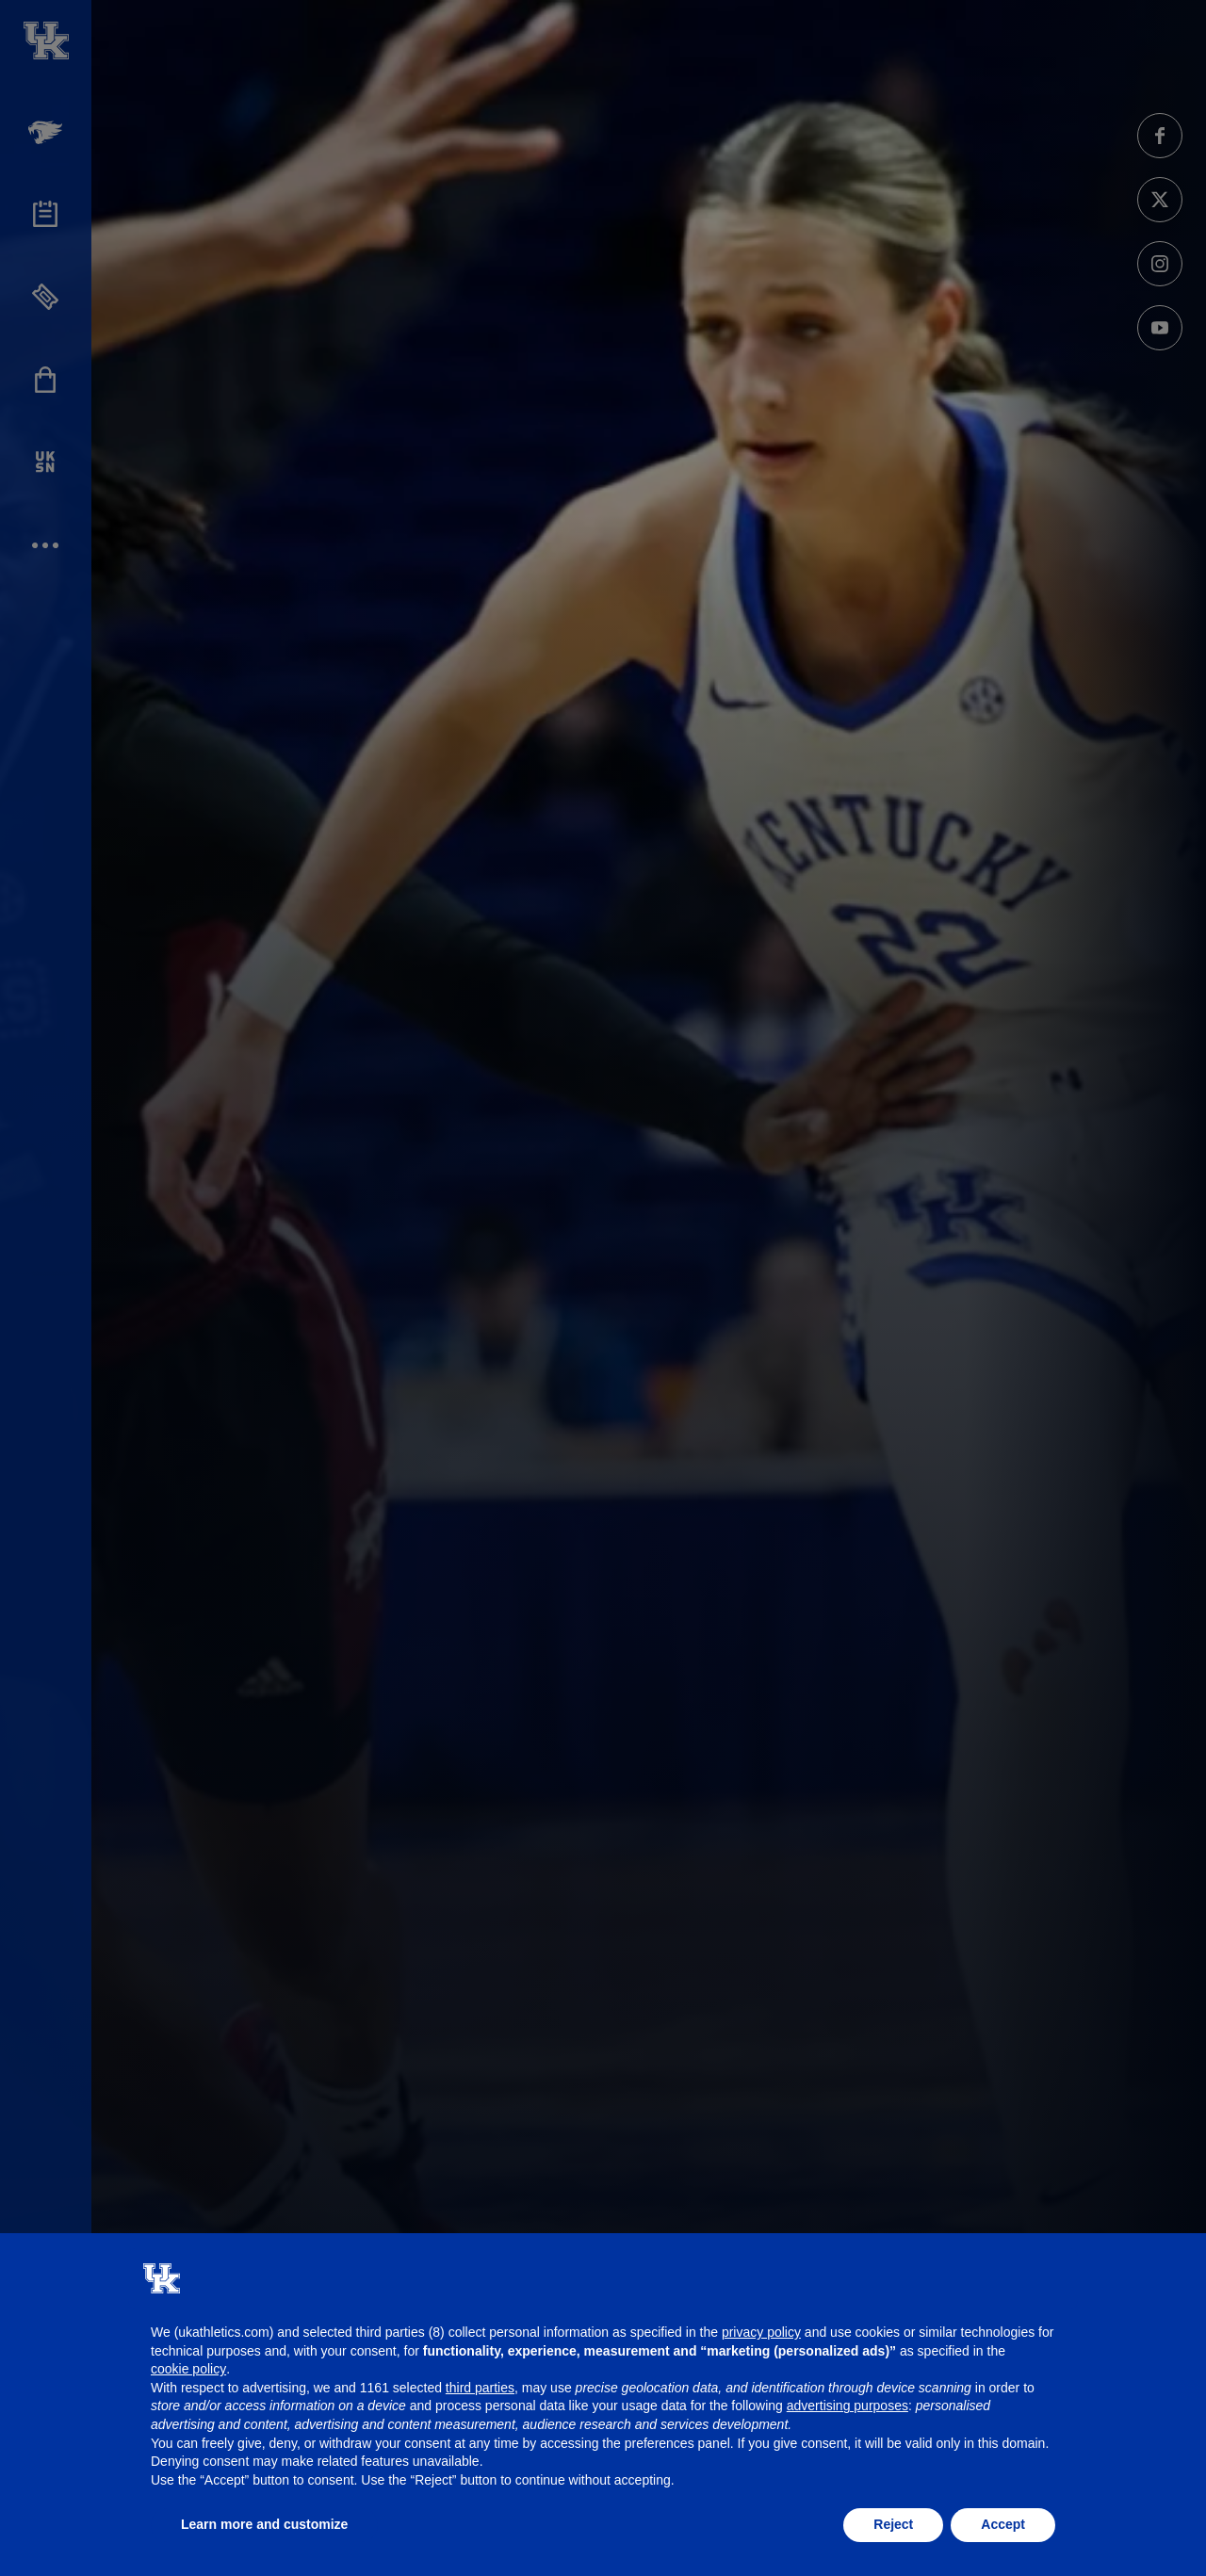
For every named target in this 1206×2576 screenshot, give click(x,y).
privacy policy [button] (761, 2332)
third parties (480, 2387)
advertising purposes (847, 2405)
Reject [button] (893, 2524)
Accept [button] (1003, 2524)
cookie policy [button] (188, 2368)
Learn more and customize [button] (264, 2524)
